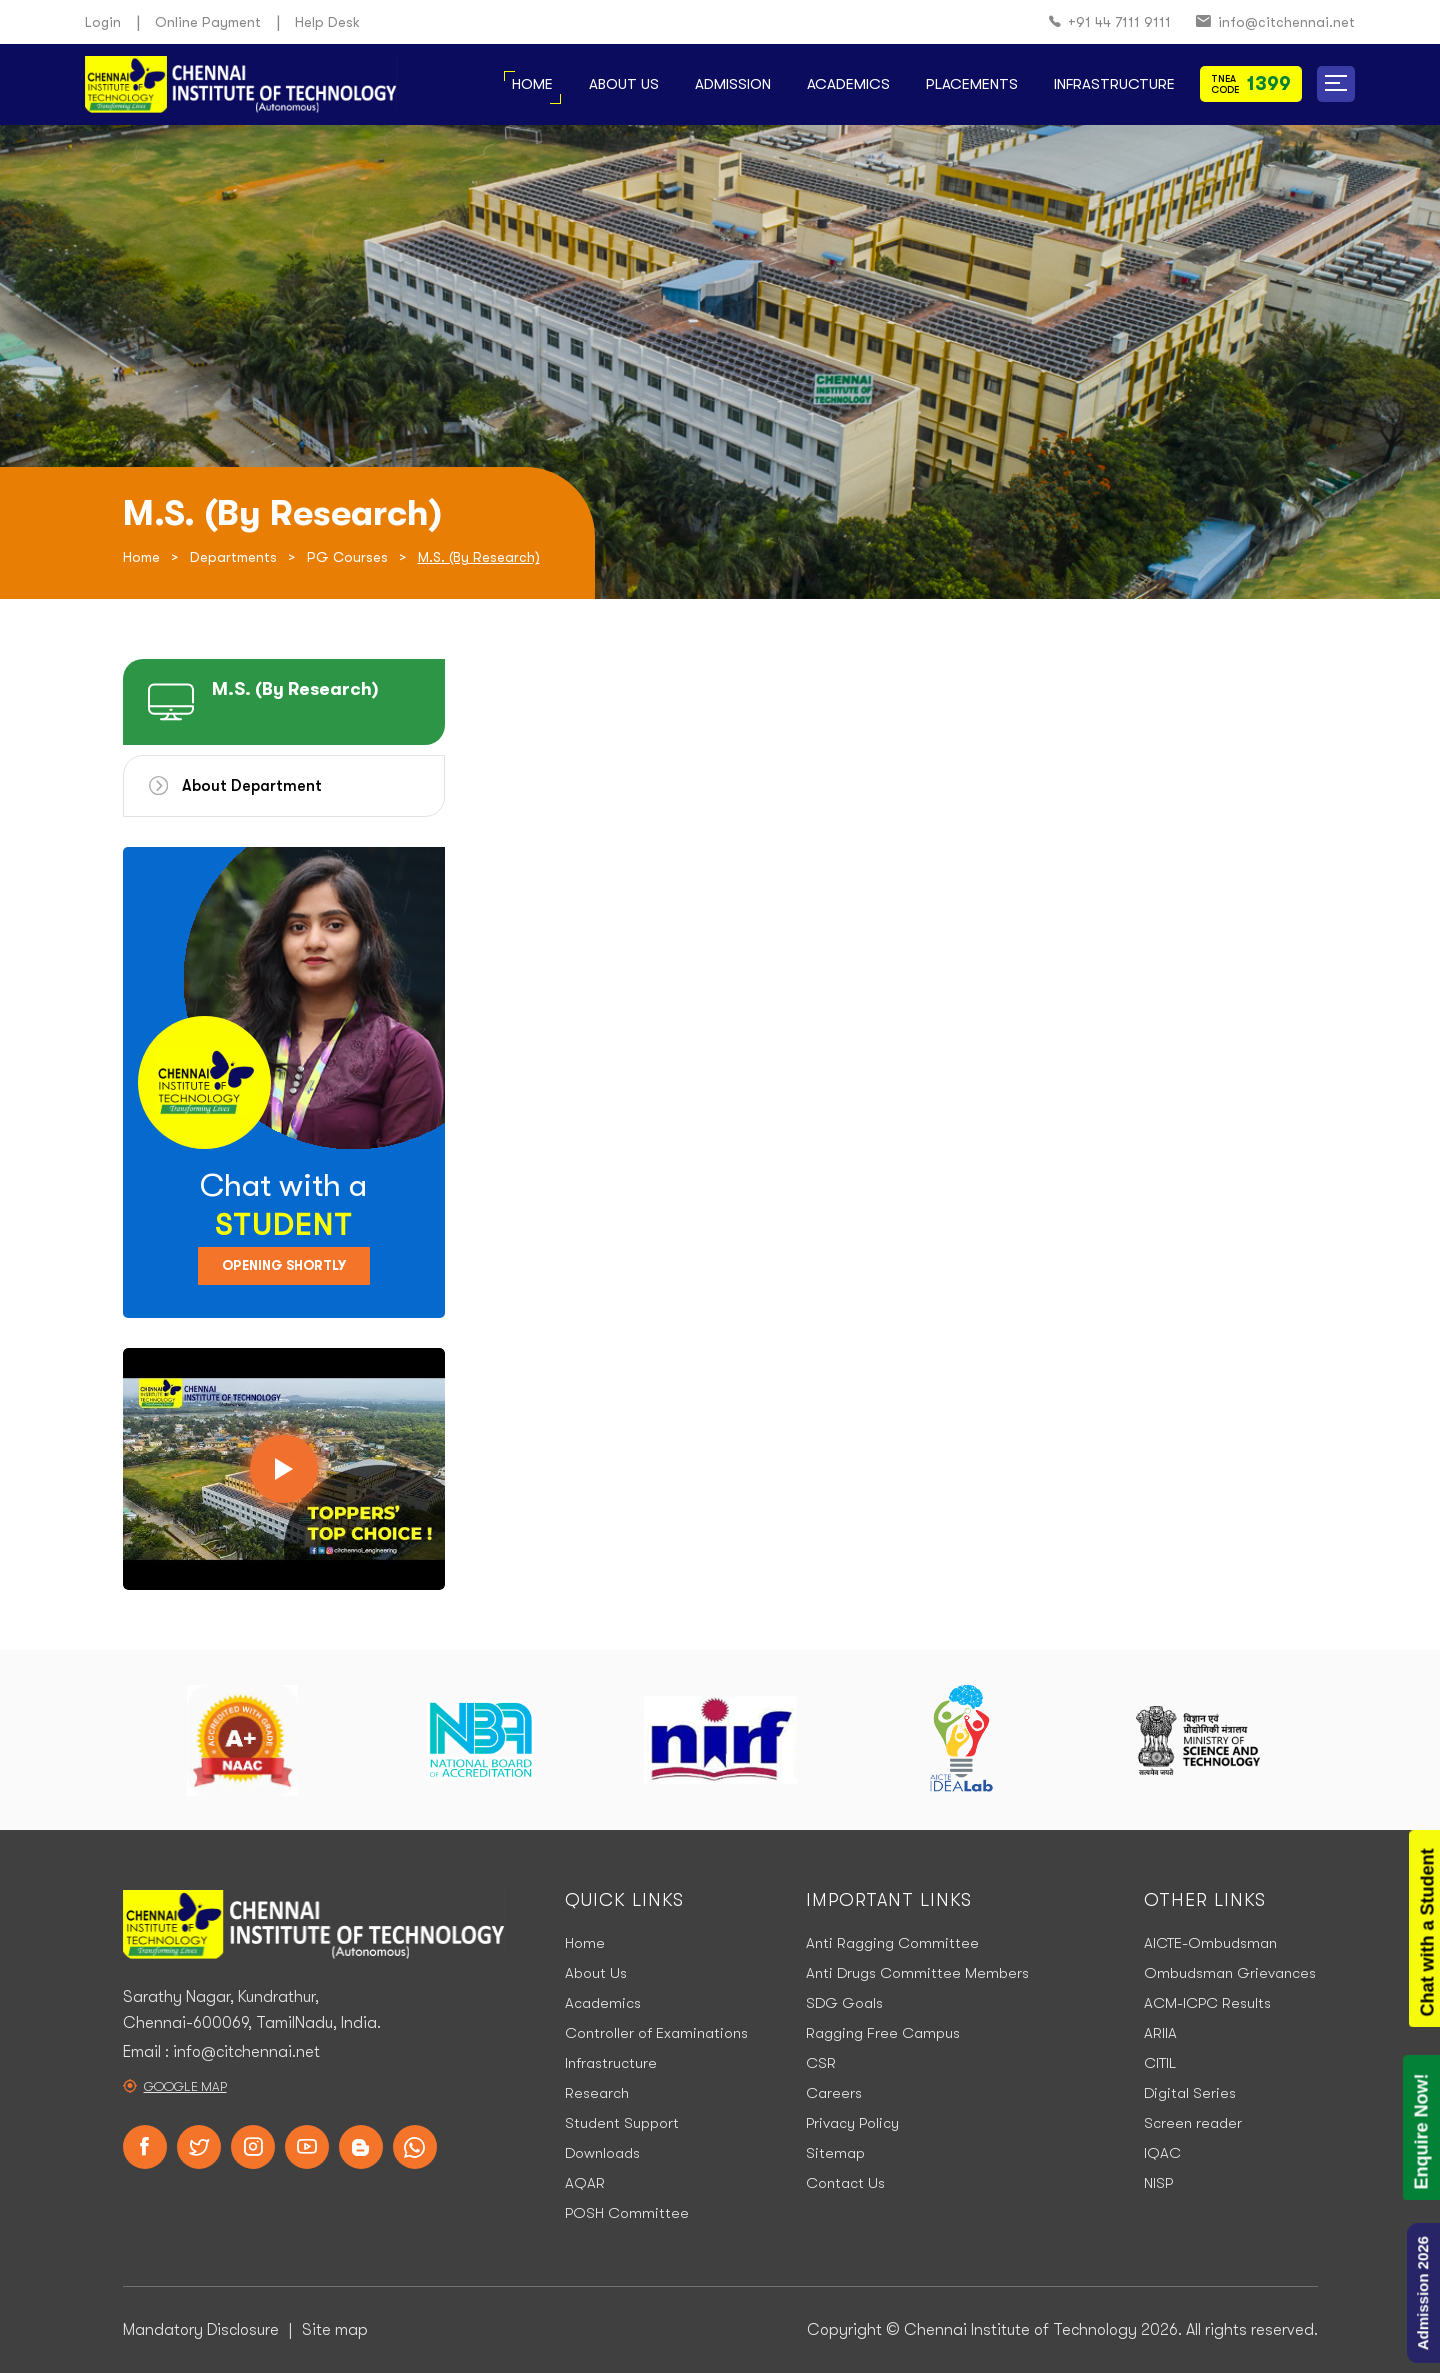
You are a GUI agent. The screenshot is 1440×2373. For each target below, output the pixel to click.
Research (597, 2093)
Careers (834, 2093)
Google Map (185, 2086)
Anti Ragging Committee (892, 1943)
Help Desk (327, 22)
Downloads (602, 2153)
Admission (733, 84)
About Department (252, 786)
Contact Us (845, 2183)
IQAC (1162, 2153)
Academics (848, 84)
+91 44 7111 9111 (1110, 22)
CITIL (1160, 2063)
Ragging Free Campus (883, 2033)
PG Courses (347, 557)
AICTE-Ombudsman (1210, 1943)
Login (103, 22)
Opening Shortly (284, 1265)
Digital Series (1190, 2093)
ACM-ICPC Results (1207, 2003)
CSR (821, 2063)
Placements (972, 84)
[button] (1336, 84)
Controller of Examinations (656, 2033)
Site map (335, 2330)
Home (532, 84)
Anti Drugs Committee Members (917, 1973)
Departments (233, 557)
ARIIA (1160, 2033)
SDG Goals (844, 2003)
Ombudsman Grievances (1230, 1973)
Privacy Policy (852, 2123)
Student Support (622, 2123)
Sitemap (835, 2153)
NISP (1158, 2183)
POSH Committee (627, 2213)
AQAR (585, 2183)
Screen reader (1193, 2123)
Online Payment (208, 22)
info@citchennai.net (1275, 22)
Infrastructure (1114, 84)
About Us (624, 84)
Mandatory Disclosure (201, 2330)
